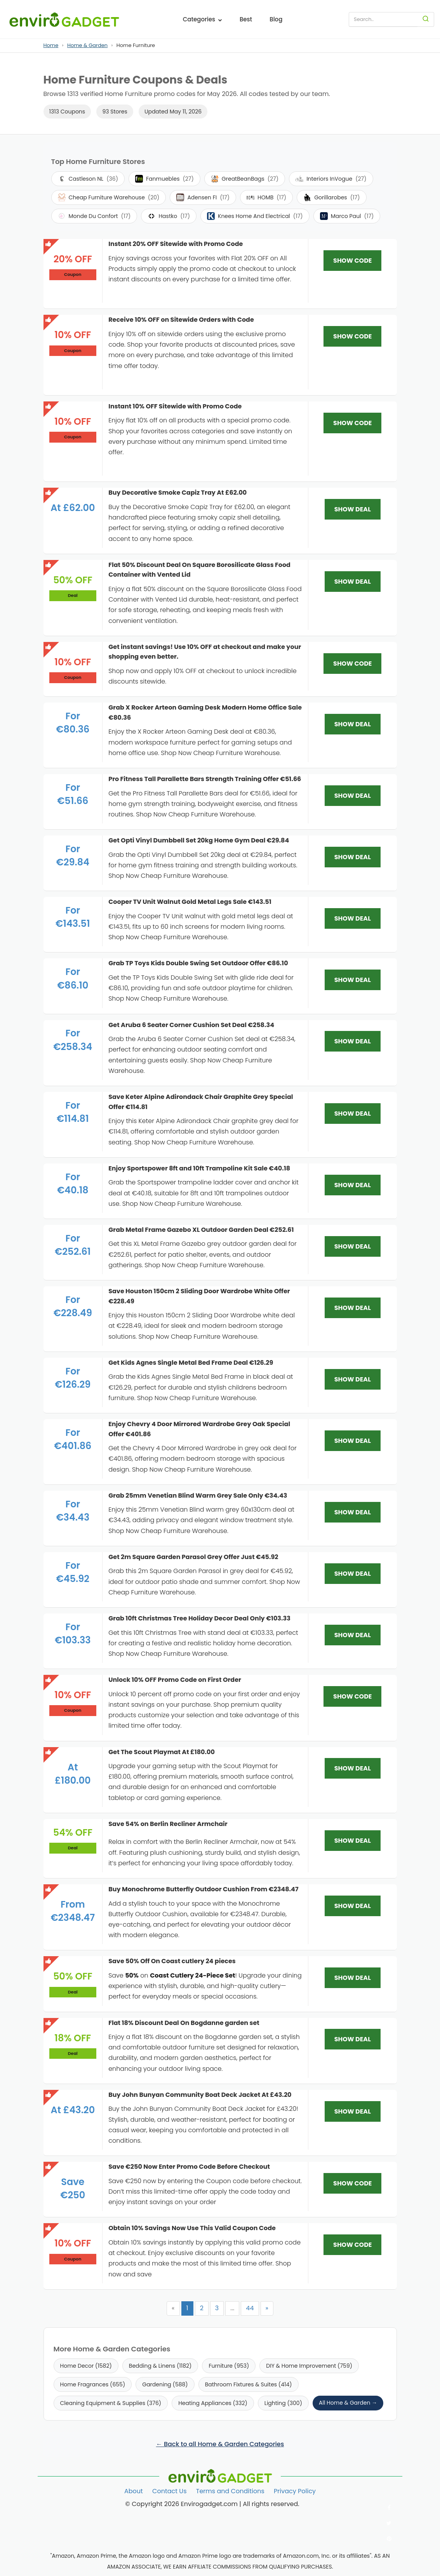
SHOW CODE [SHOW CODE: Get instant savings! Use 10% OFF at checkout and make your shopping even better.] (352, 663)
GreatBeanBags (244, 179)
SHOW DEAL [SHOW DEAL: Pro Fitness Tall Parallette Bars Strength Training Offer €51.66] (352, 795)
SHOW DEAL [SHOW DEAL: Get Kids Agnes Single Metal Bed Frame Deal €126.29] (352, 1379)
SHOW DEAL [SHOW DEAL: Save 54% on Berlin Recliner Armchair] (352, 1840)
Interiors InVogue (331, 179)
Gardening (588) (165, 2384)
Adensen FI (203, 197)
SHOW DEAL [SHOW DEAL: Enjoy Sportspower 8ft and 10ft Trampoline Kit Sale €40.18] (352, 1185)
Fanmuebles (164, 179)
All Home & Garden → (348, 2403)
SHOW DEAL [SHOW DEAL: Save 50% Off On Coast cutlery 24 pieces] (352, 1977)
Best (246, 19)
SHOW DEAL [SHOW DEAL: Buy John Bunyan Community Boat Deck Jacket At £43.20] (352, 2111)
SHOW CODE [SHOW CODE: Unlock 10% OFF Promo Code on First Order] (352, 1696)
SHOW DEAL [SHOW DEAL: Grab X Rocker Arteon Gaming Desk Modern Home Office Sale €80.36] (352, 724)
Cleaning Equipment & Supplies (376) (111, 2403)
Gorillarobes (331, 197)
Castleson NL (88, 179)
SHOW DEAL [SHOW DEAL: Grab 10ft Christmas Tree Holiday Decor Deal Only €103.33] (352, 1635)
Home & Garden (87, 45)
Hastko (169, 216)
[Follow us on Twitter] (389, 2523)
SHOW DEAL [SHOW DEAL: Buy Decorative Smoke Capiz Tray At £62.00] (352, 509)
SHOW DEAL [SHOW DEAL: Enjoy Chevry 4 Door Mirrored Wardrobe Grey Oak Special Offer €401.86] (352, 1440)
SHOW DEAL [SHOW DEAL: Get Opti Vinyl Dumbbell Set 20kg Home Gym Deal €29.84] (352, 857)
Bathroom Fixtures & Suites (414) (248, 2384)
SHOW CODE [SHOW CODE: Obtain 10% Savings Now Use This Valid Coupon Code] (352, 2244)
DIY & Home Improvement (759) (309, 2366)
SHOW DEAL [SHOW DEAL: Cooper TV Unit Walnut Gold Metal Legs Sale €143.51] (352, 918)
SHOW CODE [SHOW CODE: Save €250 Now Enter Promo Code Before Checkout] (352, 2183)
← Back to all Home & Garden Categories (220, 2444)
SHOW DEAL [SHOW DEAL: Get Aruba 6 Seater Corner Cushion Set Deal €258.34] (352, 1041)
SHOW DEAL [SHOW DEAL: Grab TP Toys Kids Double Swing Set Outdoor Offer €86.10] (352, 979)
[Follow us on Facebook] (389, 2507)
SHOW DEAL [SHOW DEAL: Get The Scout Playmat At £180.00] (352, 1768)
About (133, 2491)
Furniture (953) (229, 2366)
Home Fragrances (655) (92, 2384)
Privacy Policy (295, 2491)
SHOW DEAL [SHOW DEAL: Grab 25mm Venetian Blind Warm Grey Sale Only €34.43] (352, 1512)
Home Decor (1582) (86, 2366)
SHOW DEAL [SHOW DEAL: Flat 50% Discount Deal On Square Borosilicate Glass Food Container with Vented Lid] (352, 581)
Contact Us (169, 2491)
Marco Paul (347, 216)
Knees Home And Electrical (255, 216)
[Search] (425, 19)
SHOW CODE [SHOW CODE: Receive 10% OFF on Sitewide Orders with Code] (352, 336)
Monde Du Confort (94, 216)
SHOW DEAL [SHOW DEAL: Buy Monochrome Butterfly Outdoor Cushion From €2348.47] (352, 1905)
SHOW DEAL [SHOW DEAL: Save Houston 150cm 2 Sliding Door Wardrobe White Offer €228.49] (352, 1307)
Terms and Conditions (230, 2491)
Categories (202, 19)
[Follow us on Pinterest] (389, 2538)
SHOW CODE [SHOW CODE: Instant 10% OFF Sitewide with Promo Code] (352, 423)
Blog (276, 19)
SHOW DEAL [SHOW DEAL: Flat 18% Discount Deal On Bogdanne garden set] (352, 2039)
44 (250, 2308)
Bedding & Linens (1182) (160, 2366)
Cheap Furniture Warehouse (109, 197)
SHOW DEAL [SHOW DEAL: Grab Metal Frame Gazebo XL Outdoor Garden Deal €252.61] (352, 1246)
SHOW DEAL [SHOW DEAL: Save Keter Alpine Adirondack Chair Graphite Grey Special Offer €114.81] (352, 1113)
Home (51, 45)
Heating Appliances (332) (212, 2403)
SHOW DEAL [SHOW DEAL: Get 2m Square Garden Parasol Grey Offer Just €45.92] (352, 1573)
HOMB (266, 197)
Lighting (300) (283, 2403)
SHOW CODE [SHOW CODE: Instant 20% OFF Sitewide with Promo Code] (352, 260)
